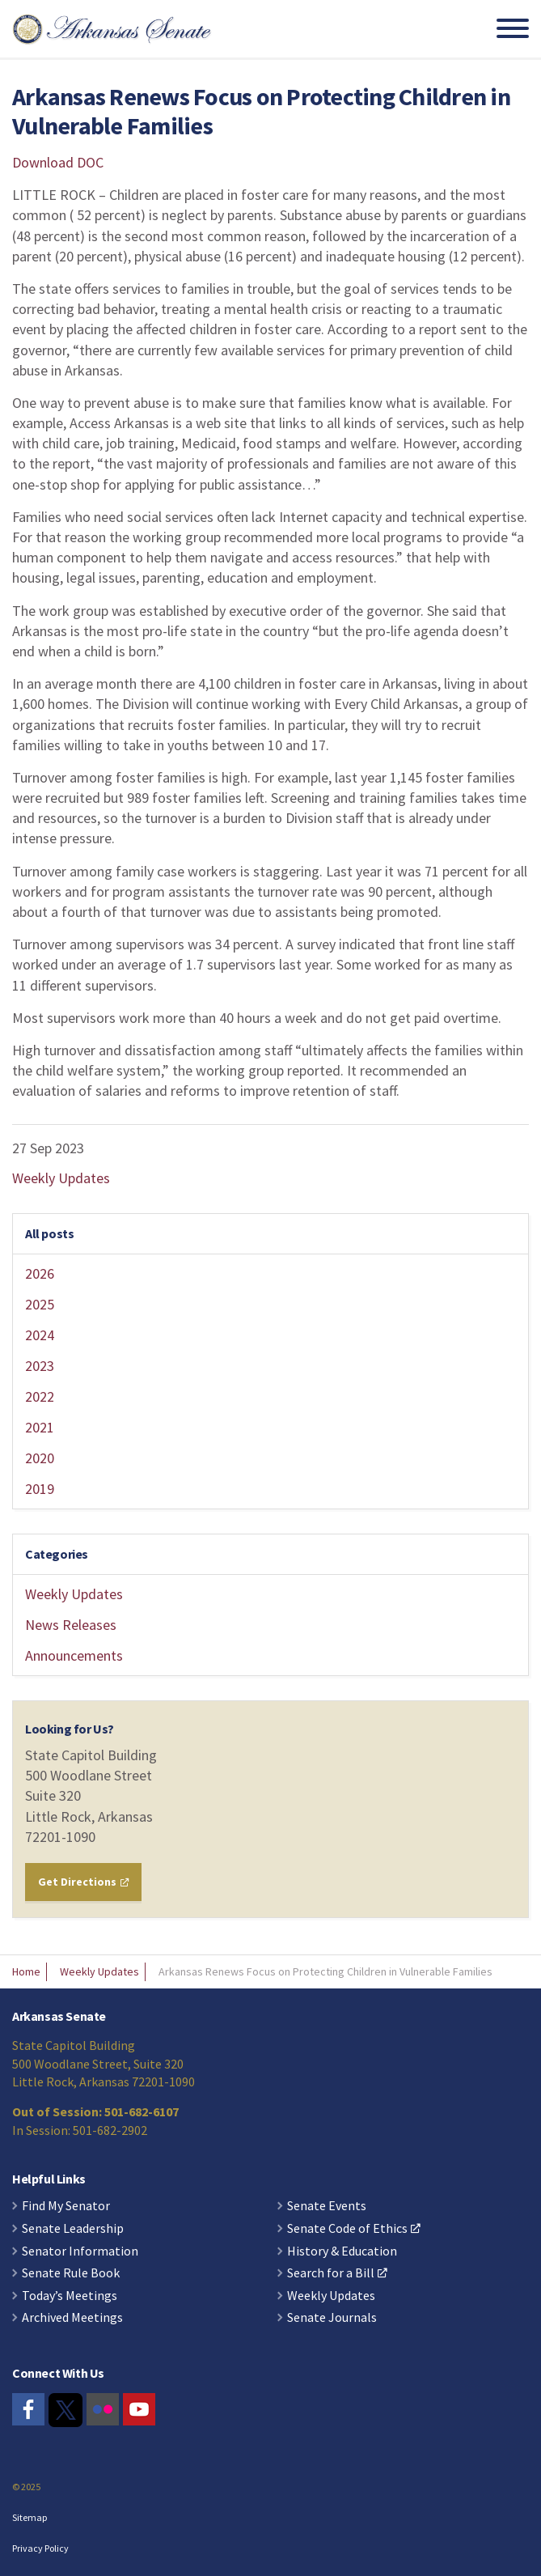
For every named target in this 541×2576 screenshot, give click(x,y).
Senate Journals (332, 2318)
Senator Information (80, 2251)
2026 (39, 1273)
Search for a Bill (337, 2273)
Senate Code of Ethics (354, 2229)
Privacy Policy (40, 2548)
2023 (39, 1365)
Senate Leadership (73, 2229)
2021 (39, 1427)
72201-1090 (60, 1836)
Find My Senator (66, 2206)
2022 (39, 1396)
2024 (39, 1335)
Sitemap (29, 2517)
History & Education (342, 2251)
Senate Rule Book (71, 2273)
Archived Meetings (72, 2318)
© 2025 (26, 2487)
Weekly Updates (61, 1178)
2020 (39, 1458)
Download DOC (58, 162)
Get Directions (83, 1881)
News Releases (70, 1624)
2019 (39, 1488)
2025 (39, 1304)
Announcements (74, 1655)
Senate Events (326, 2206)
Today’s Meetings (69, 2296)
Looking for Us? (69, 1729)
